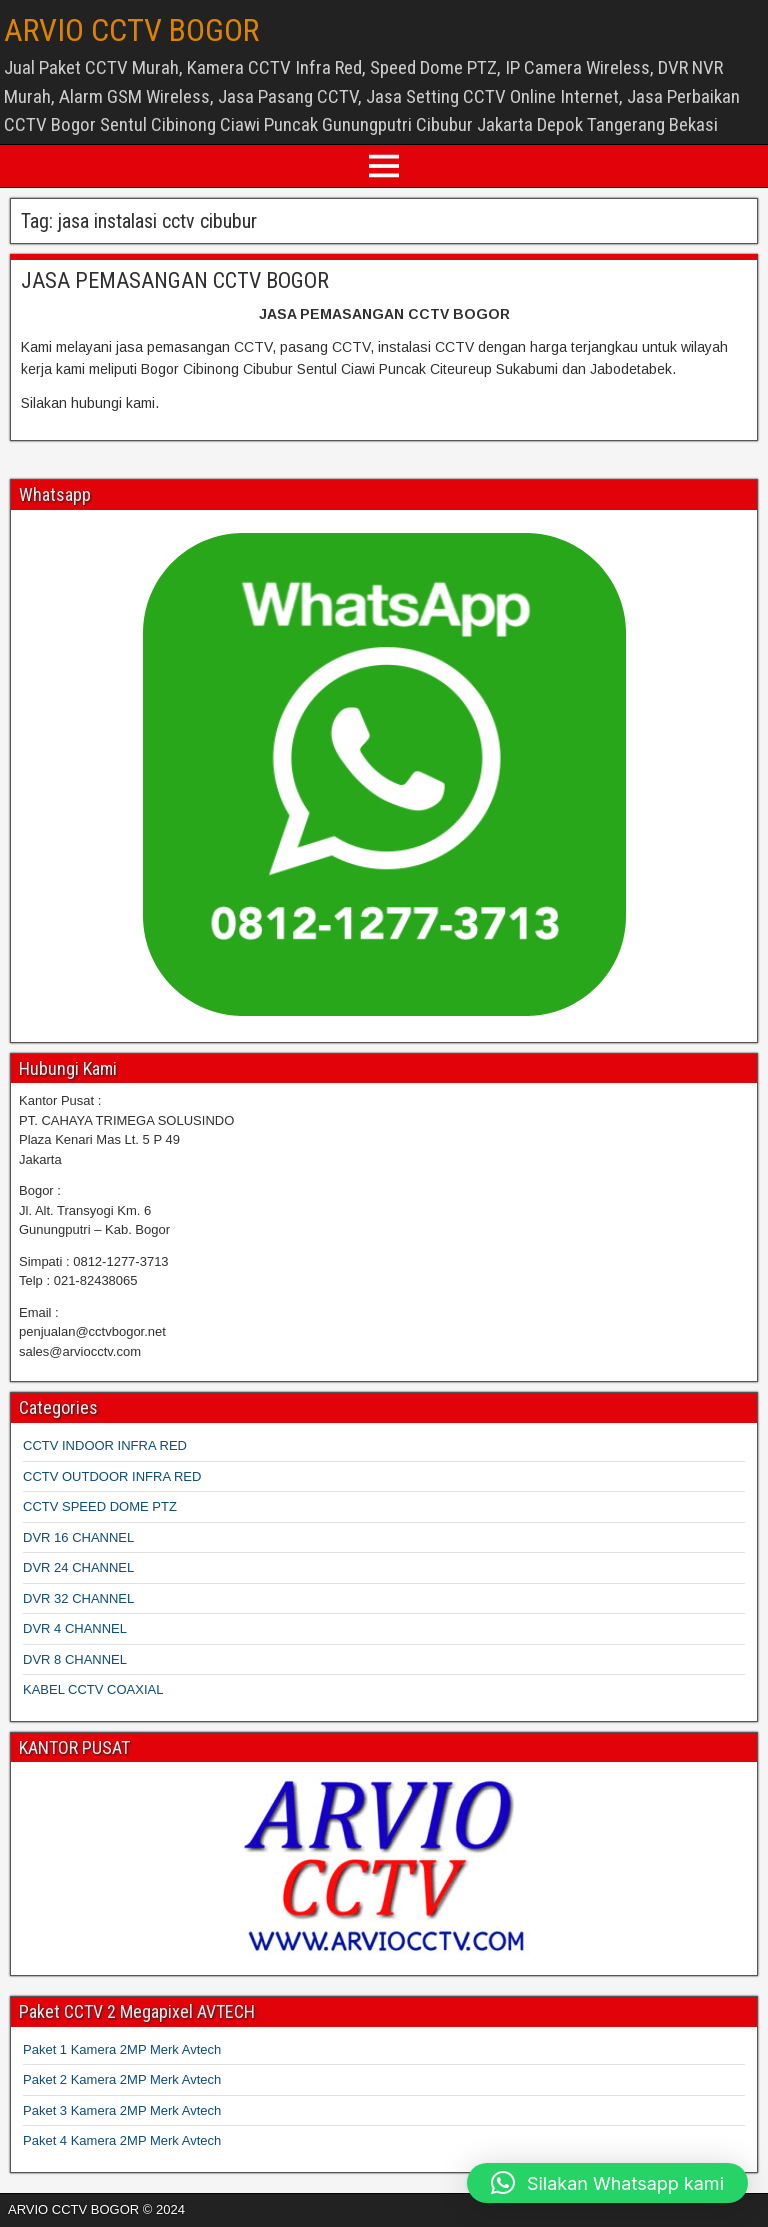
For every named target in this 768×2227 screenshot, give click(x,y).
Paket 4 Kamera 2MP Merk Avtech (122, 2140)
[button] (607, 2183)
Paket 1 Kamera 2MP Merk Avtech (122, 2049)
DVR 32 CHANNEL (78, 1598)
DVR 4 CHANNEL (75, 1628)
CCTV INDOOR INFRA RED (105, 1445)
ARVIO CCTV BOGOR (131, 30)
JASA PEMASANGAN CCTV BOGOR (175, 280)
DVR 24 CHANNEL (78, 1567)
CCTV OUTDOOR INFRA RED (112, 1476)
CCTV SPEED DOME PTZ (100, 1506)
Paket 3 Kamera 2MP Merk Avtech (122, 2110)
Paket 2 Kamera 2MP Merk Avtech (122, 2079)
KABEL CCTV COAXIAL (93, 1689)
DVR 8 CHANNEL (75, 1659)
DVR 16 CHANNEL (78, 1537)
